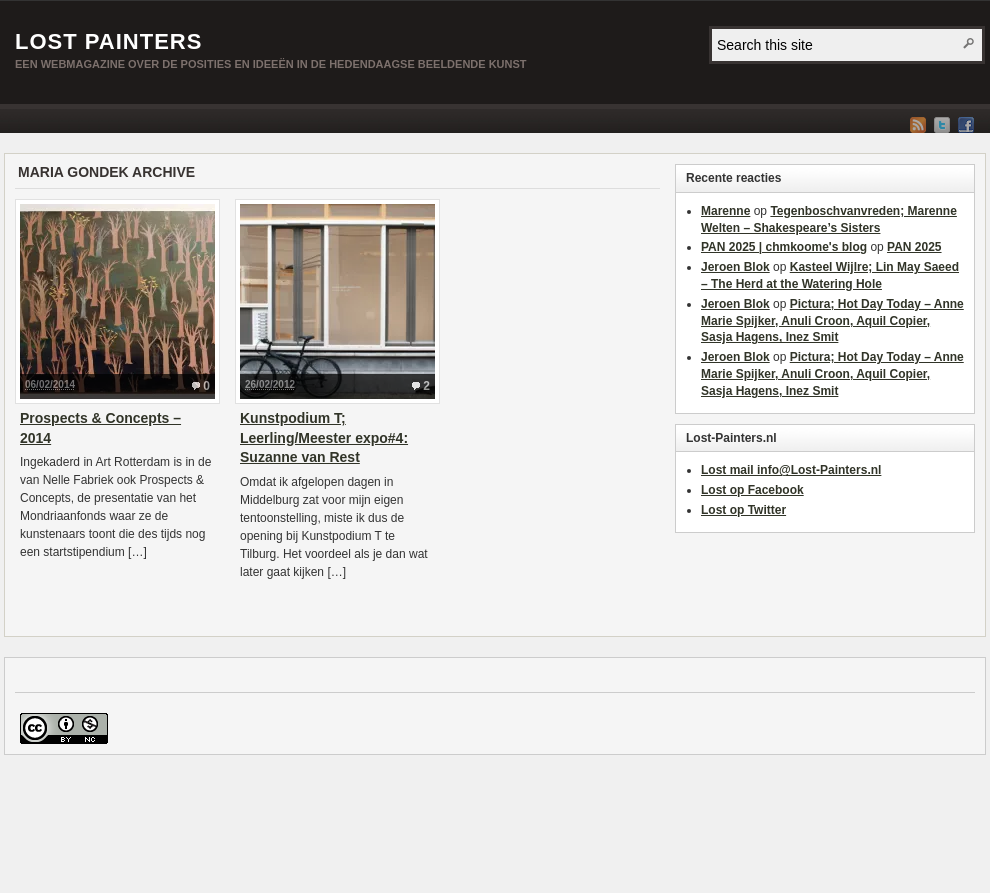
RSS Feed (918, 125)
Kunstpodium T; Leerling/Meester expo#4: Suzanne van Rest (324, 437)
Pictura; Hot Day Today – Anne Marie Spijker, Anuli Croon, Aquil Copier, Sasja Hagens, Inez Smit (832, 321)
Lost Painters (108, 41)
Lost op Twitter (743, 510)
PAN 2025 (914, 247)
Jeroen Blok (735, 267)
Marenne (725, 211)
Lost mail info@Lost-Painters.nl (791, 470)
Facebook (966, 125)
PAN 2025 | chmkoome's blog (784, 247)
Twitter (942, 125)
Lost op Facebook (752, 490)
